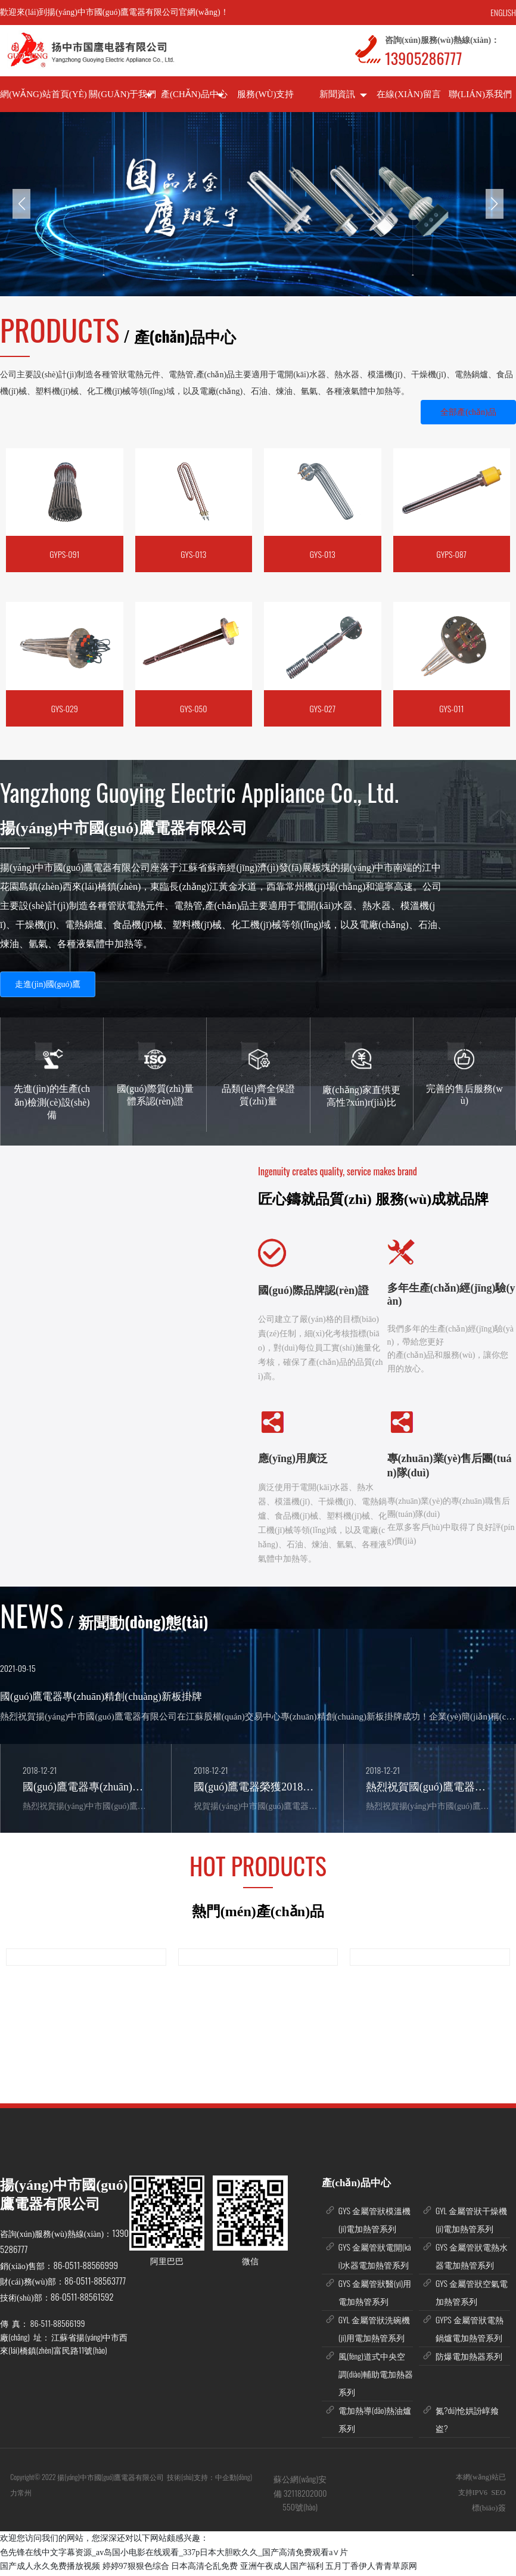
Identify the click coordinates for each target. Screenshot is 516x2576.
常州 (25, 2495)
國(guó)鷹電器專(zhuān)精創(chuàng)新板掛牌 (101, 1696)
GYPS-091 (64, 554)
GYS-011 (451, 708)
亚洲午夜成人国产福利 (282, 2568)
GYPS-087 (452, 554)
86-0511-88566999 (85, 2267)
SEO (498, 2495)
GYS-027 (322, 708)
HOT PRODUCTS (258, 1868)
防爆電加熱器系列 (469, 2358)
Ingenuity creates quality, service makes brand (337, 1171)
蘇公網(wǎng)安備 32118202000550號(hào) (300, 2495)
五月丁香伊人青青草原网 (371, 2568)
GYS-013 (193, 554)
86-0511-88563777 (95, 2283)
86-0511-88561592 (82, 2298)
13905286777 (423, 58)
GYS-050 (193, 708)
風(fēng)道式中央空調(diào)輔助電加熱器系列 (375, 2376)
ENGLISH (503, 12)
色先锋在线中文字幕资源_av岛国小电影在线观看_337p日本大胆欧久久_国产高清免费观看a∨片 (174, 2554)
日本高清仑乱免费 (204, 2568)
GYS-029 (64, 708)
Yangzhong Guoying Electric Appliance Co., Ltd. (199, 792)
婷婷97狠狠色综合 (135, 2568)
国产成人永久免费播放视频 (50, 2568)
